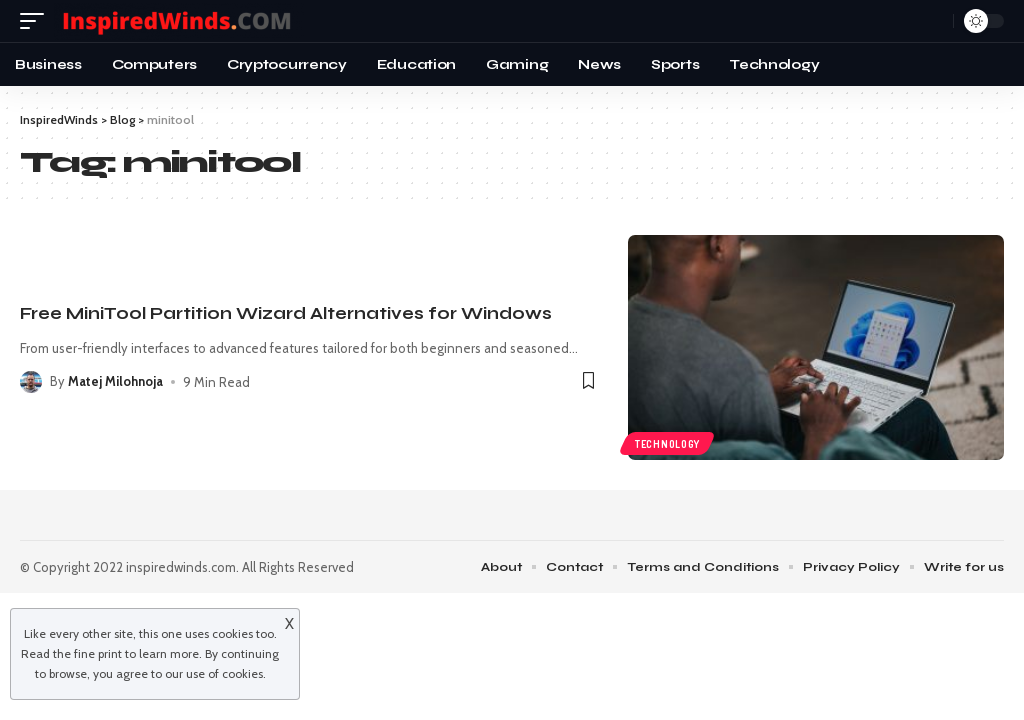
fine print (98, 653)
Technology (667, 443)
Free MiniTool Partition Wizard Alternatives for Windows (286, 313)
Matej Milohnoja (116, 382)
